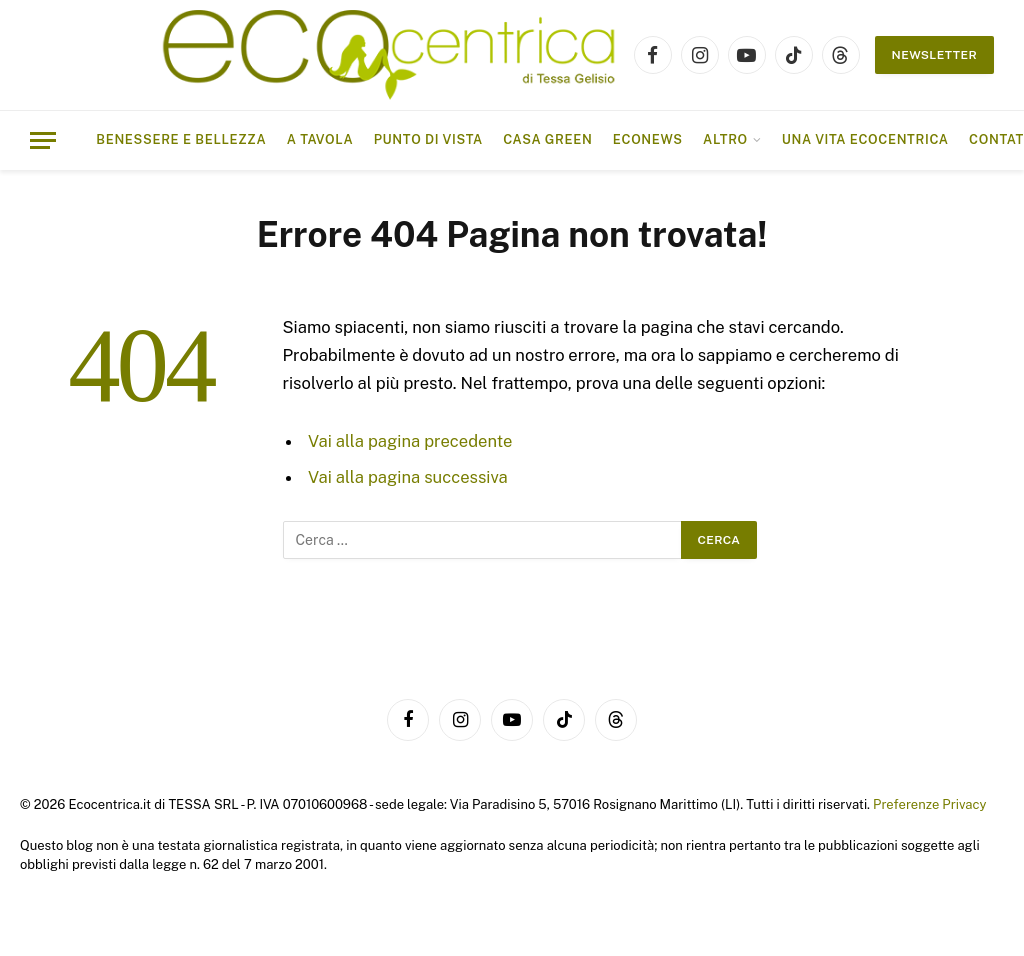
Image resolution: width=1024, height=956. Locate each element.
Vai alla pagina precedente (410, 441)
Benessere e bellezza (181, 139)
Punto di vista (428, 139)
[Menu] (43, 140)
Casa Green (547, 139)
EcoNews (648, 139)
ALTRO (725, 139)
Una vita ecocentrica (865, 139)
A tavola (320, 139)
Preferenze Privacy (929, 804)
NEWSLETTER (934, 55)
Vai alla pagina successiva (408, 477)
